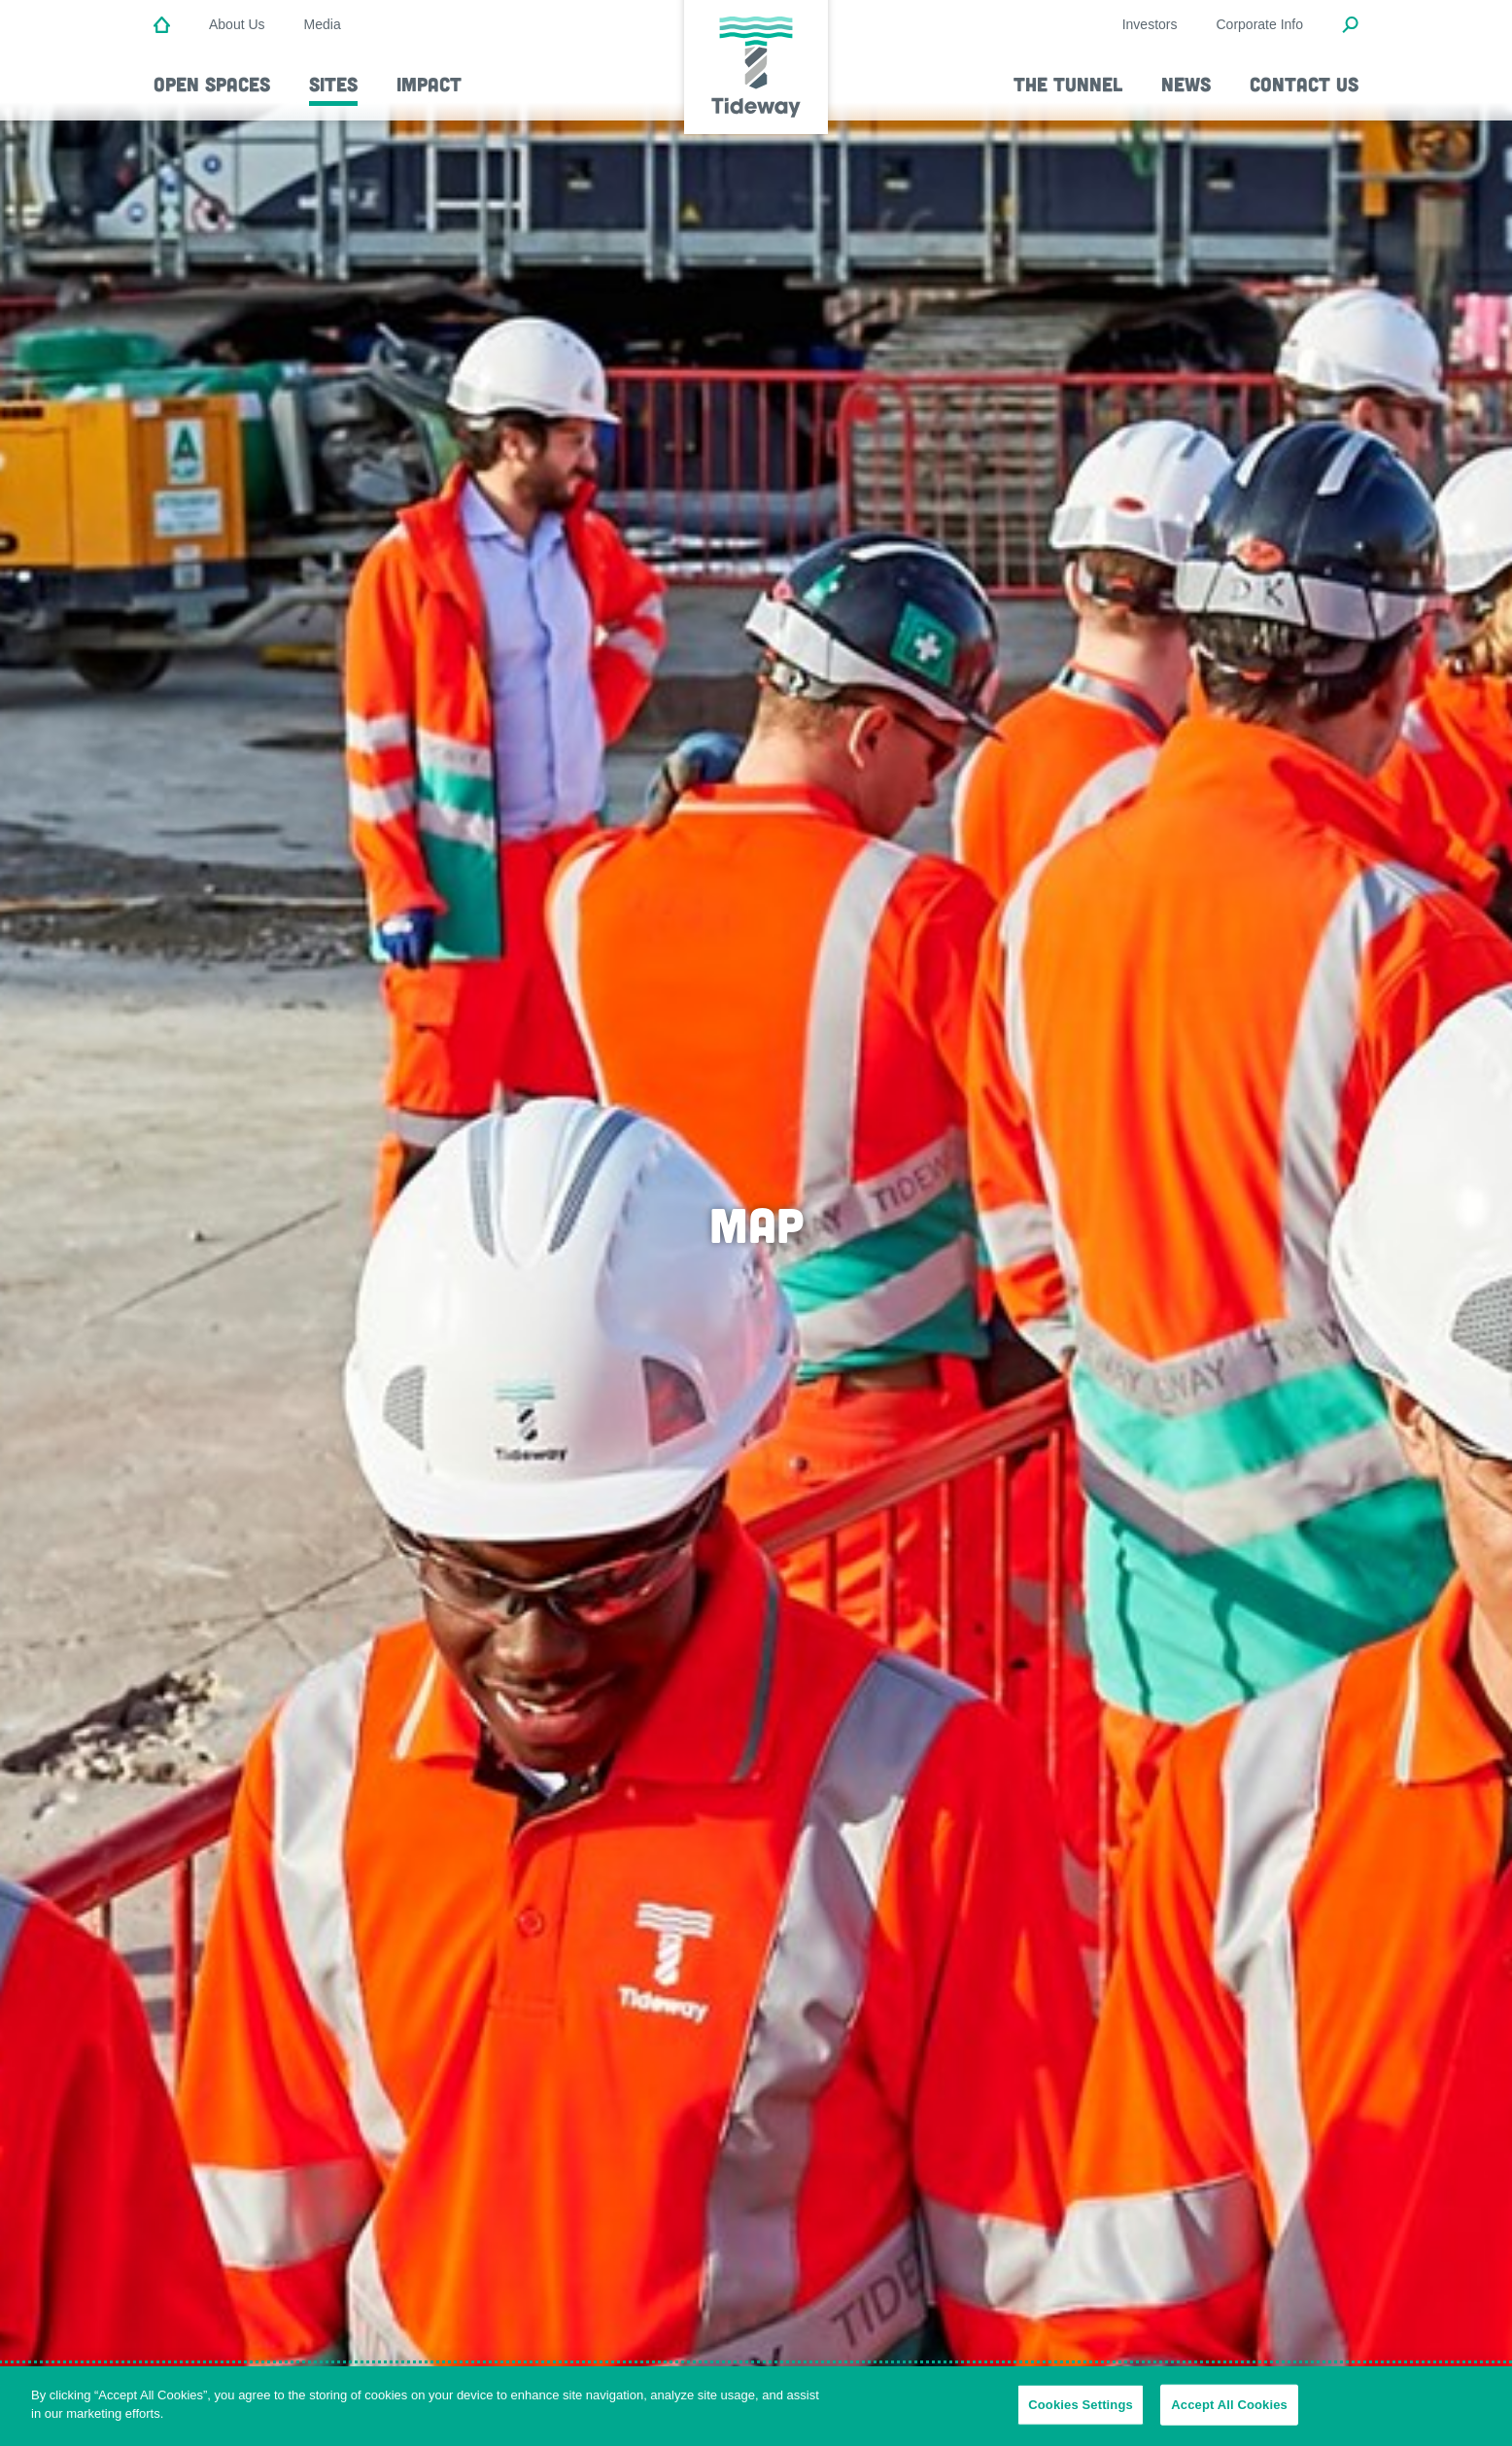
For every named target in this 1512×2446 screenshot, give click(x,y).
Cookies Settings (1080, 2404)
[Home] (162, 26)
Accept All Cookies (1229, 2404)
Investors (1150, 24)
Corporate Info (1260, 24)
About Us (237, 24)
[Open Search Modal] (1350, 26)
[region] (756, 2406)
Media (322, 24)
